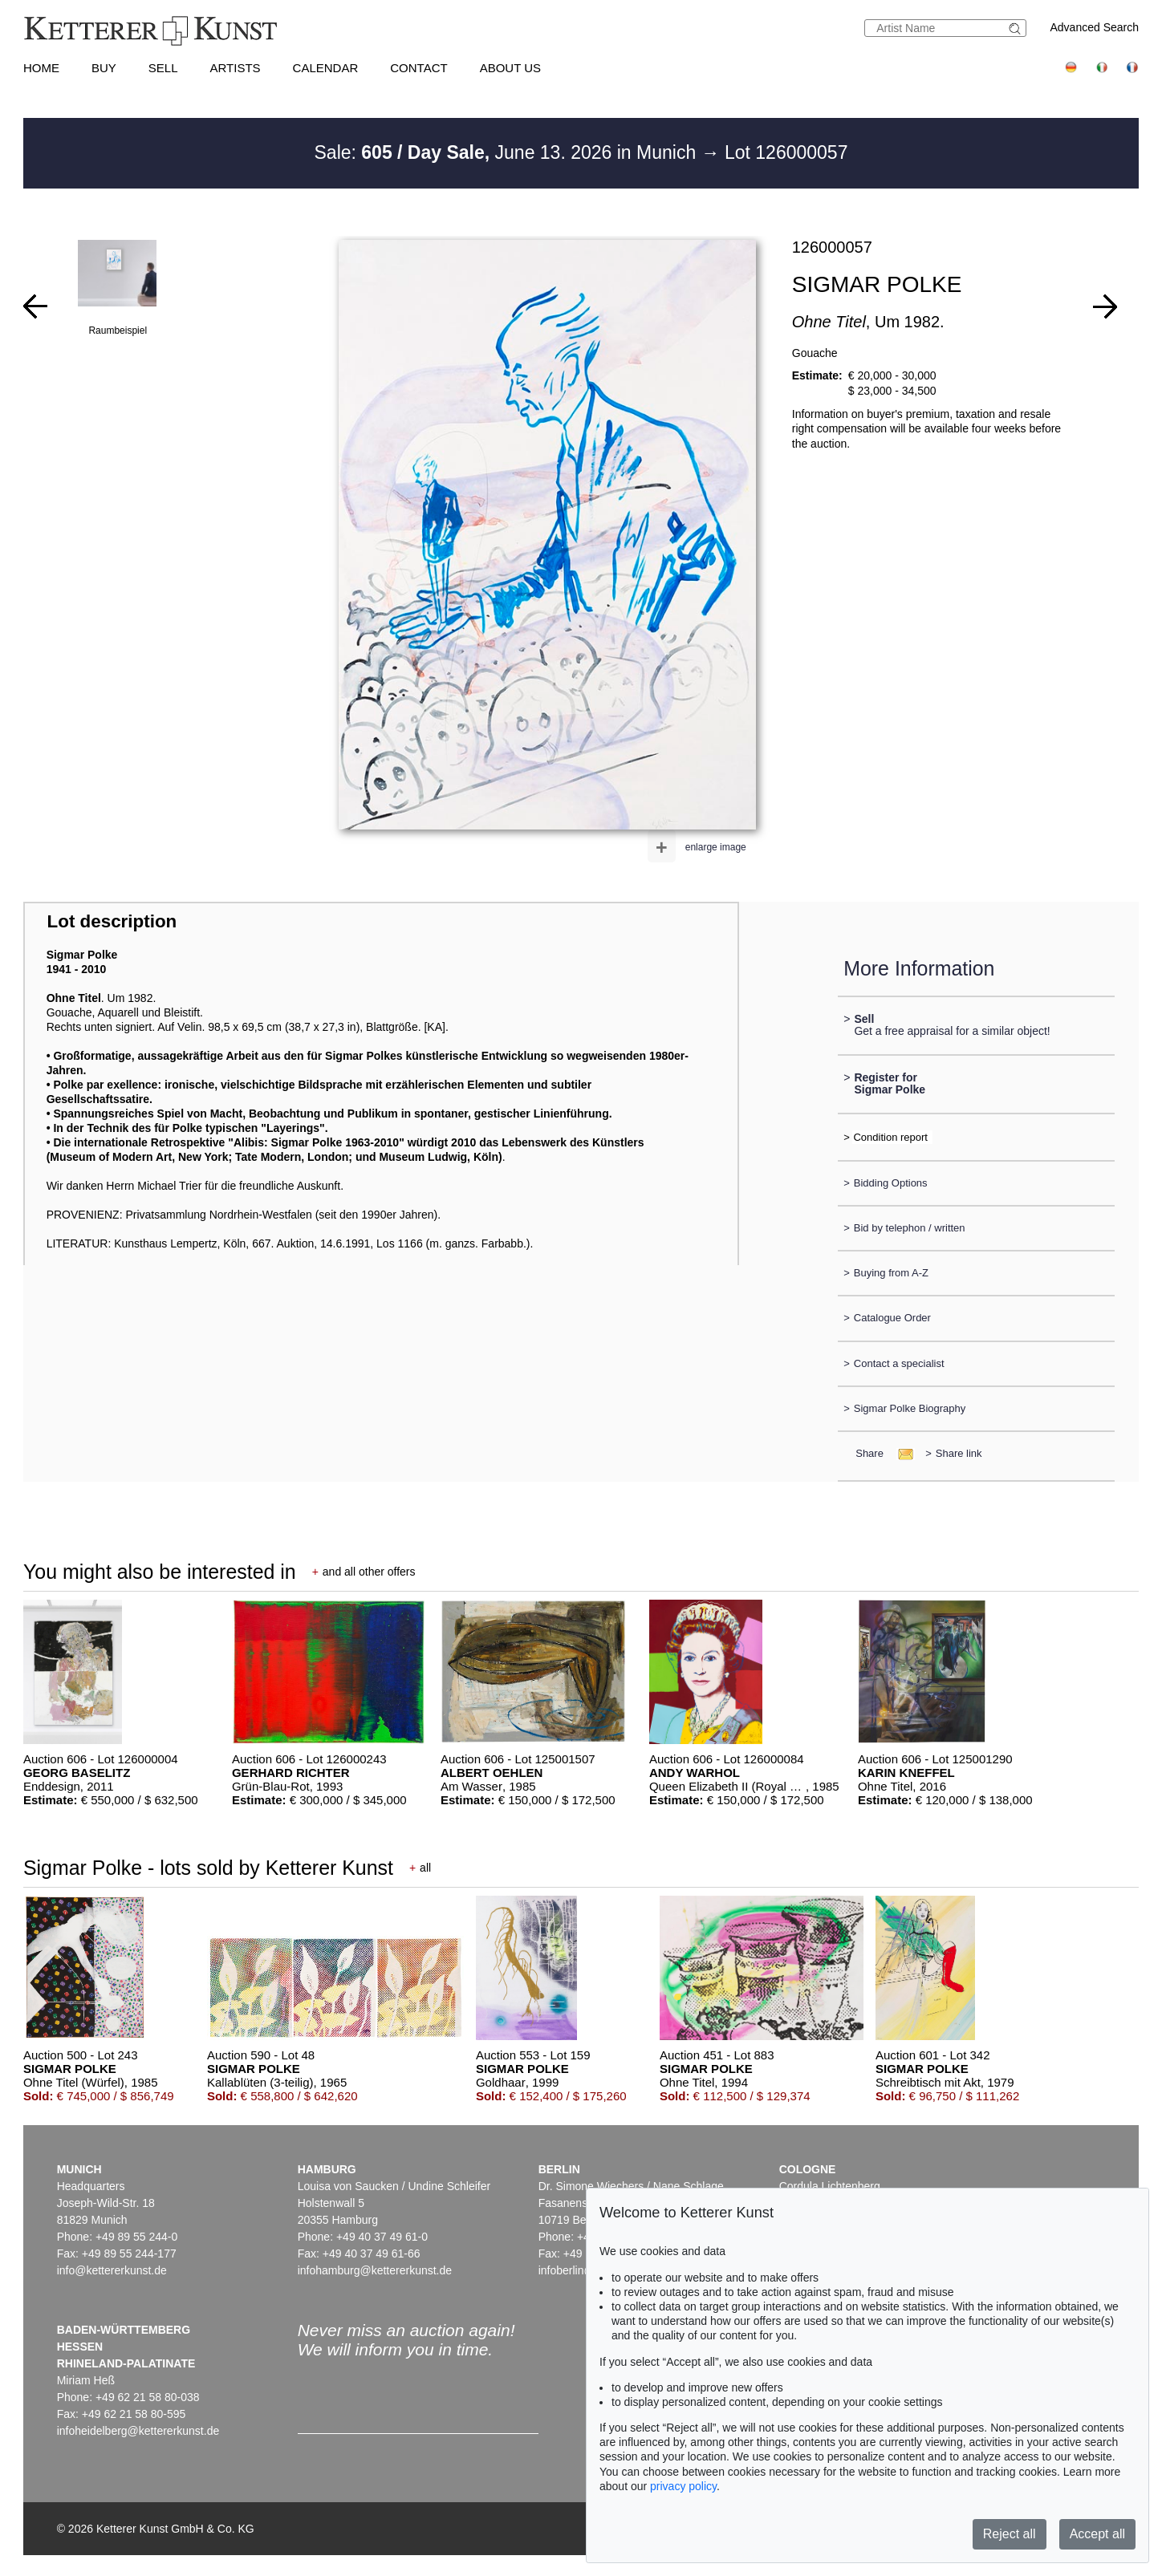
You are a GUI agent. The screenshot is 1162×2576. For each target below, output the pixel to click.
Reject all (1009, 2534)
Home (41, 68)
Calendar (326, 68)
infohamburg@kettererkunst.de (375, 2270)
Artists (235, 68)
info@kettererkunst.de (112, 2270)
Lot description (112, 921)
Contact (418, 68)
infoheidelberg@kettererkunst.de (138, 2430)
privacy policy (683, 2486)
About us (510, 68)
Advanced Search (1095, 27)
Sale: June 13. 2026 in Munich (508, 152)
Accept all (1097, 2534)
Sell (163, 68)
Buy (103, 68)
